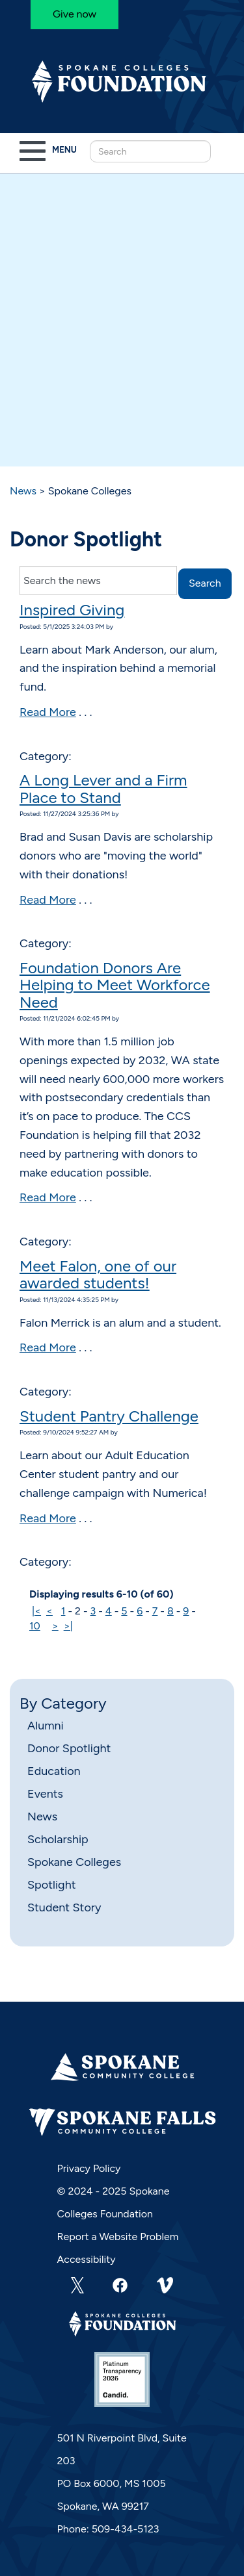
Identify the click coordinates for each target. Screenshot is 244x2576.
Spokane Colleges (74, 1862)
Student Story (64, 1907)
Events (45, 1794)
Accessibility (86, 2259)
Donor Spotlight (69, 1748)
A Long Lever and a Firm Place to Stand (103, 788)
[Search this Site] (150, 151)
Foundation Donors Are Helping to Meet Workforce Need (115, 985)
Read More (48, 712)
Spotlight (51, 1885)
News (23, 491)
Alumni (45, 1725)
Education (54, 1771)
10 (34, 1626)
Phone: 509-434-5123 (108, 2529)
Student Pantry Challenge (109, 1416)
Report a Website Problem (118, 2236)
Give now (74, 14)
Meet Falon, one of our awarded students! (98, 1274)
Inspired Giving (72, 609)
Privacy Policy (89, 2168)
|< (36, 1611)
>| (68, 1626)
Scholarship (57, 1839)
